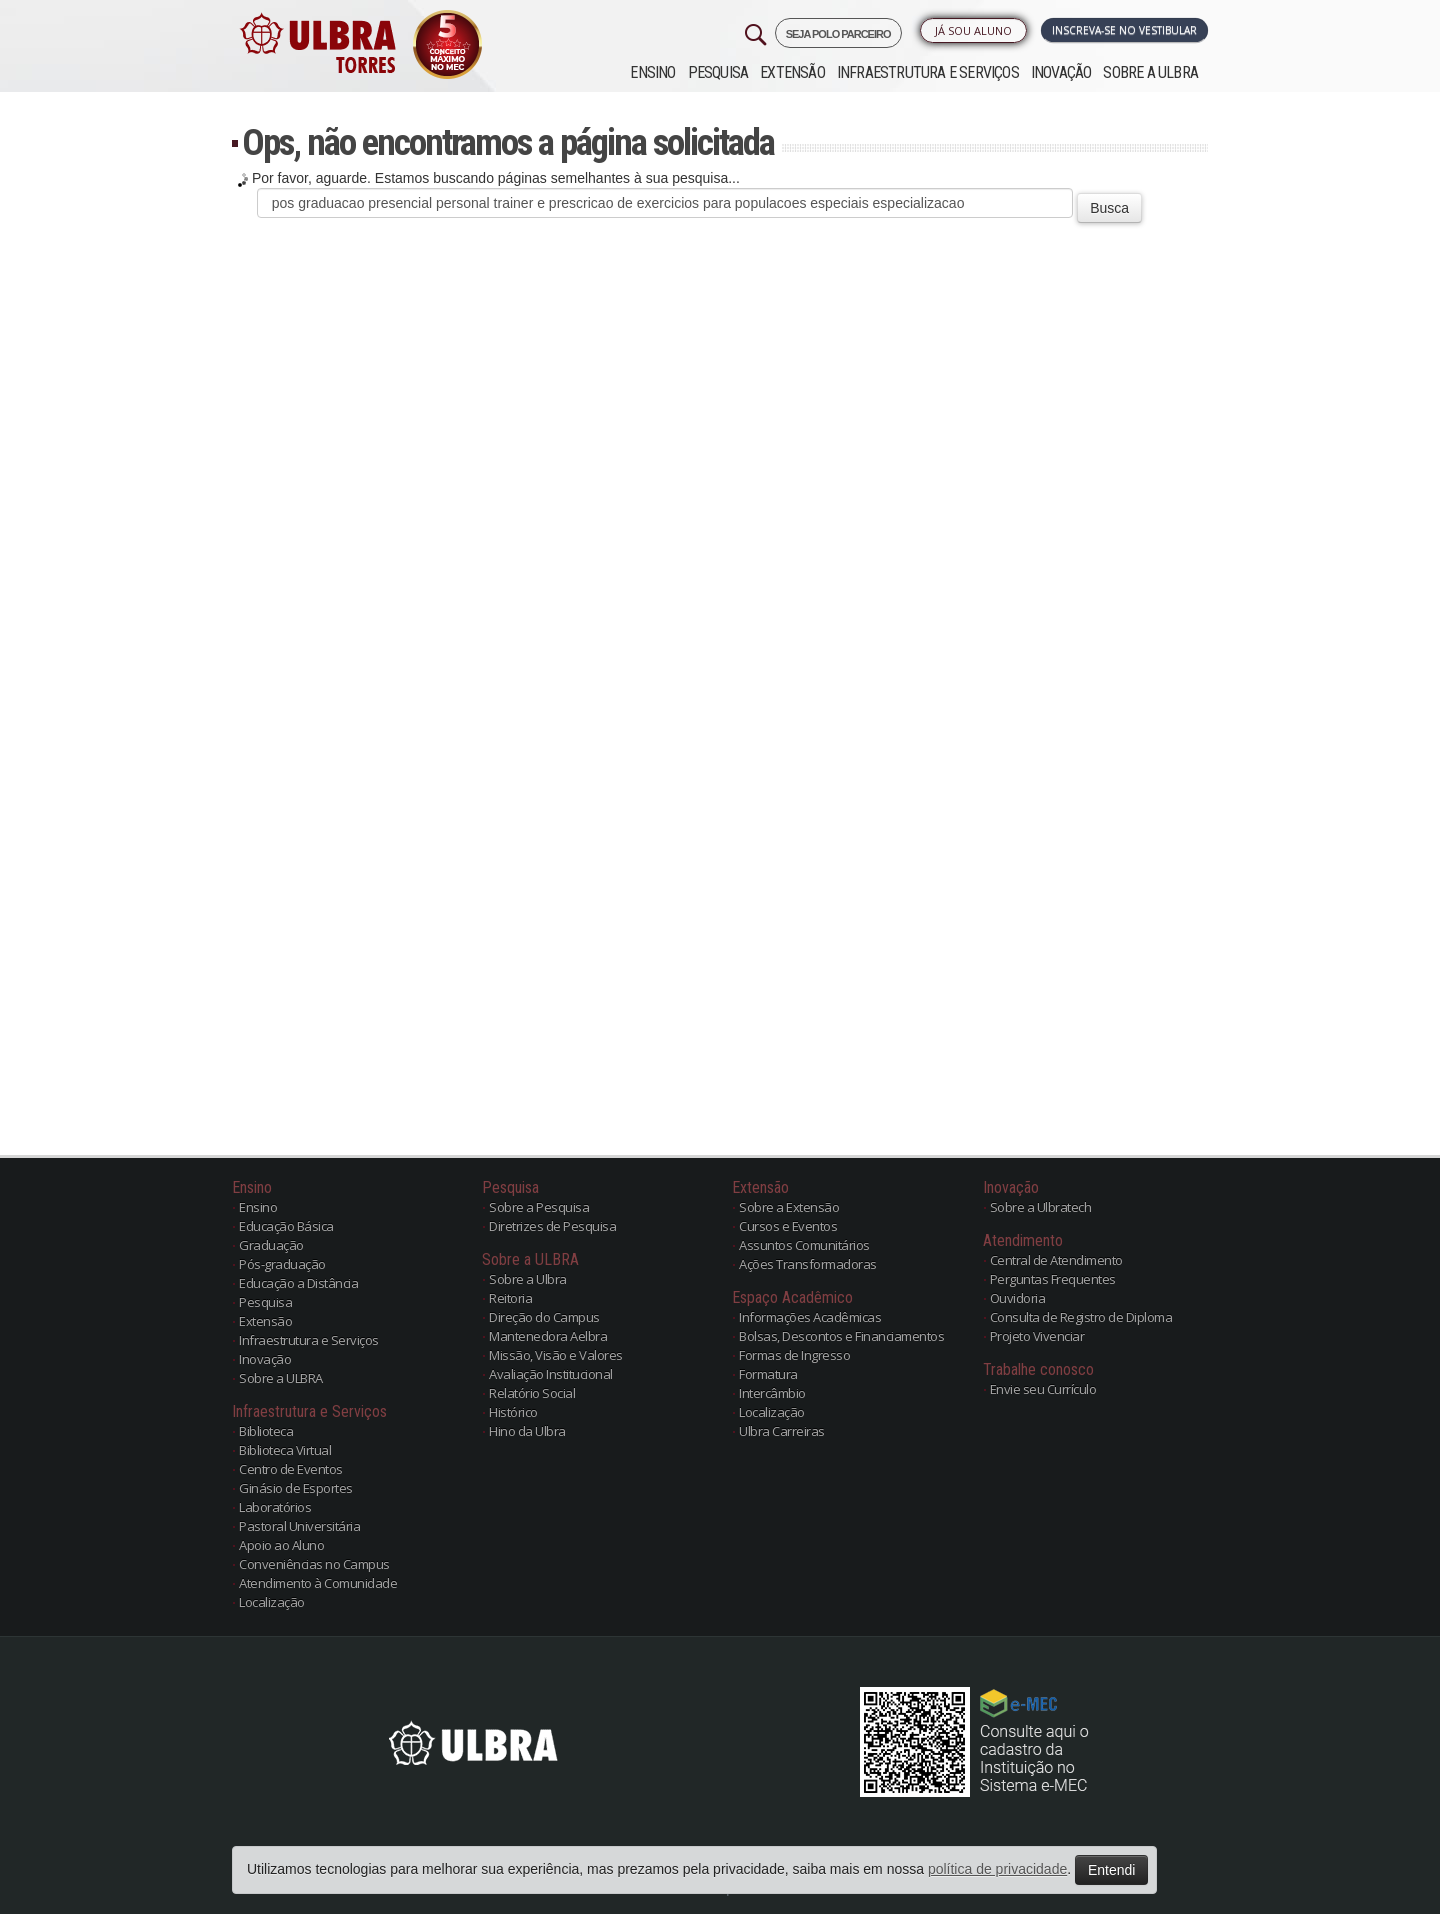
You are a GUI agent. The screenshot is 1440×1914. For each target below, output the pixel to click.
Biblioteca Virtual (285, 1450)
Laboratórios (275, 1507)
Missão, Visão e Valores (556, 1355)
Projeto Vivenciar (1037, 1336)
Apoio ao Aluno (281, 1545)
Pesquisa (718, 72)
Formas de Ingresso (794, 1355)
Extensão (792, 72)
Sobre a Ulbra (528, 1279)
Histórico (513, 1412)
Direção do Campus (544, 1317)
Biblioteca (266, 1431)
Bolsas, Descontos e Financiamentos (841, 1336)
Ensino (652, 72)
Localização (272, 1602)
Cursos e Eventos (788, 1226)
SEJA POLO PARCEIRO (838, 34)
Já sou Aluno (973, 30)
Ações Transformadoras (808, 1264)
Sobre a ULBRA (1150, 72)
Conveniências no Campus (314, 1564)
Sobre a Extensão (789, 1207)
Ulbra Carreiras (782, 1431)
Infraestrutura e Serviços (928, 72)
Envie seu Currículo (1043, 1389)
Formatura (768, 1374)
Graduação (271, 1245)
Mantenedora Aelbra (548, 1336)
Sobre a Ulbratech (1041, 1207)
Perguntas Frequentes (1053, 1279)
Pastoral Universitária (299, 1526)
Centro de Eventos (291, 1469)
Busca (1109, 208)
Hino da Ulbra (527, 1431)
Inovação (1061, 72)
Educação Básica (286, 1226)
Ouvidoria (1018, 1298)
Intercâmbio (772, 1393)
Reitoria (510, 1298)
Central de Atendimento (1056, 1260)
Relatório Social (532, 1393)
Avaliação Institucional (551, 1374)
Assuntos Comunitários (804, 1245)
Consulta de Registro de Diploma (1081, 1317)
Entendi (1111, 1870)
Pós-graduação (282, 1264)
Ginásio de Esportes (296, 1488)
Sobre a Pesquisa (539, 1207)
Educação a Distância (298, 1283)
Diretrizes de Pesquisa (552, 1226)
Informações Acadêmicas (810, 1317)
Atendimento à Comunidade (318, 1583)
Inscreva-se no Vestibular (1124, 30)
